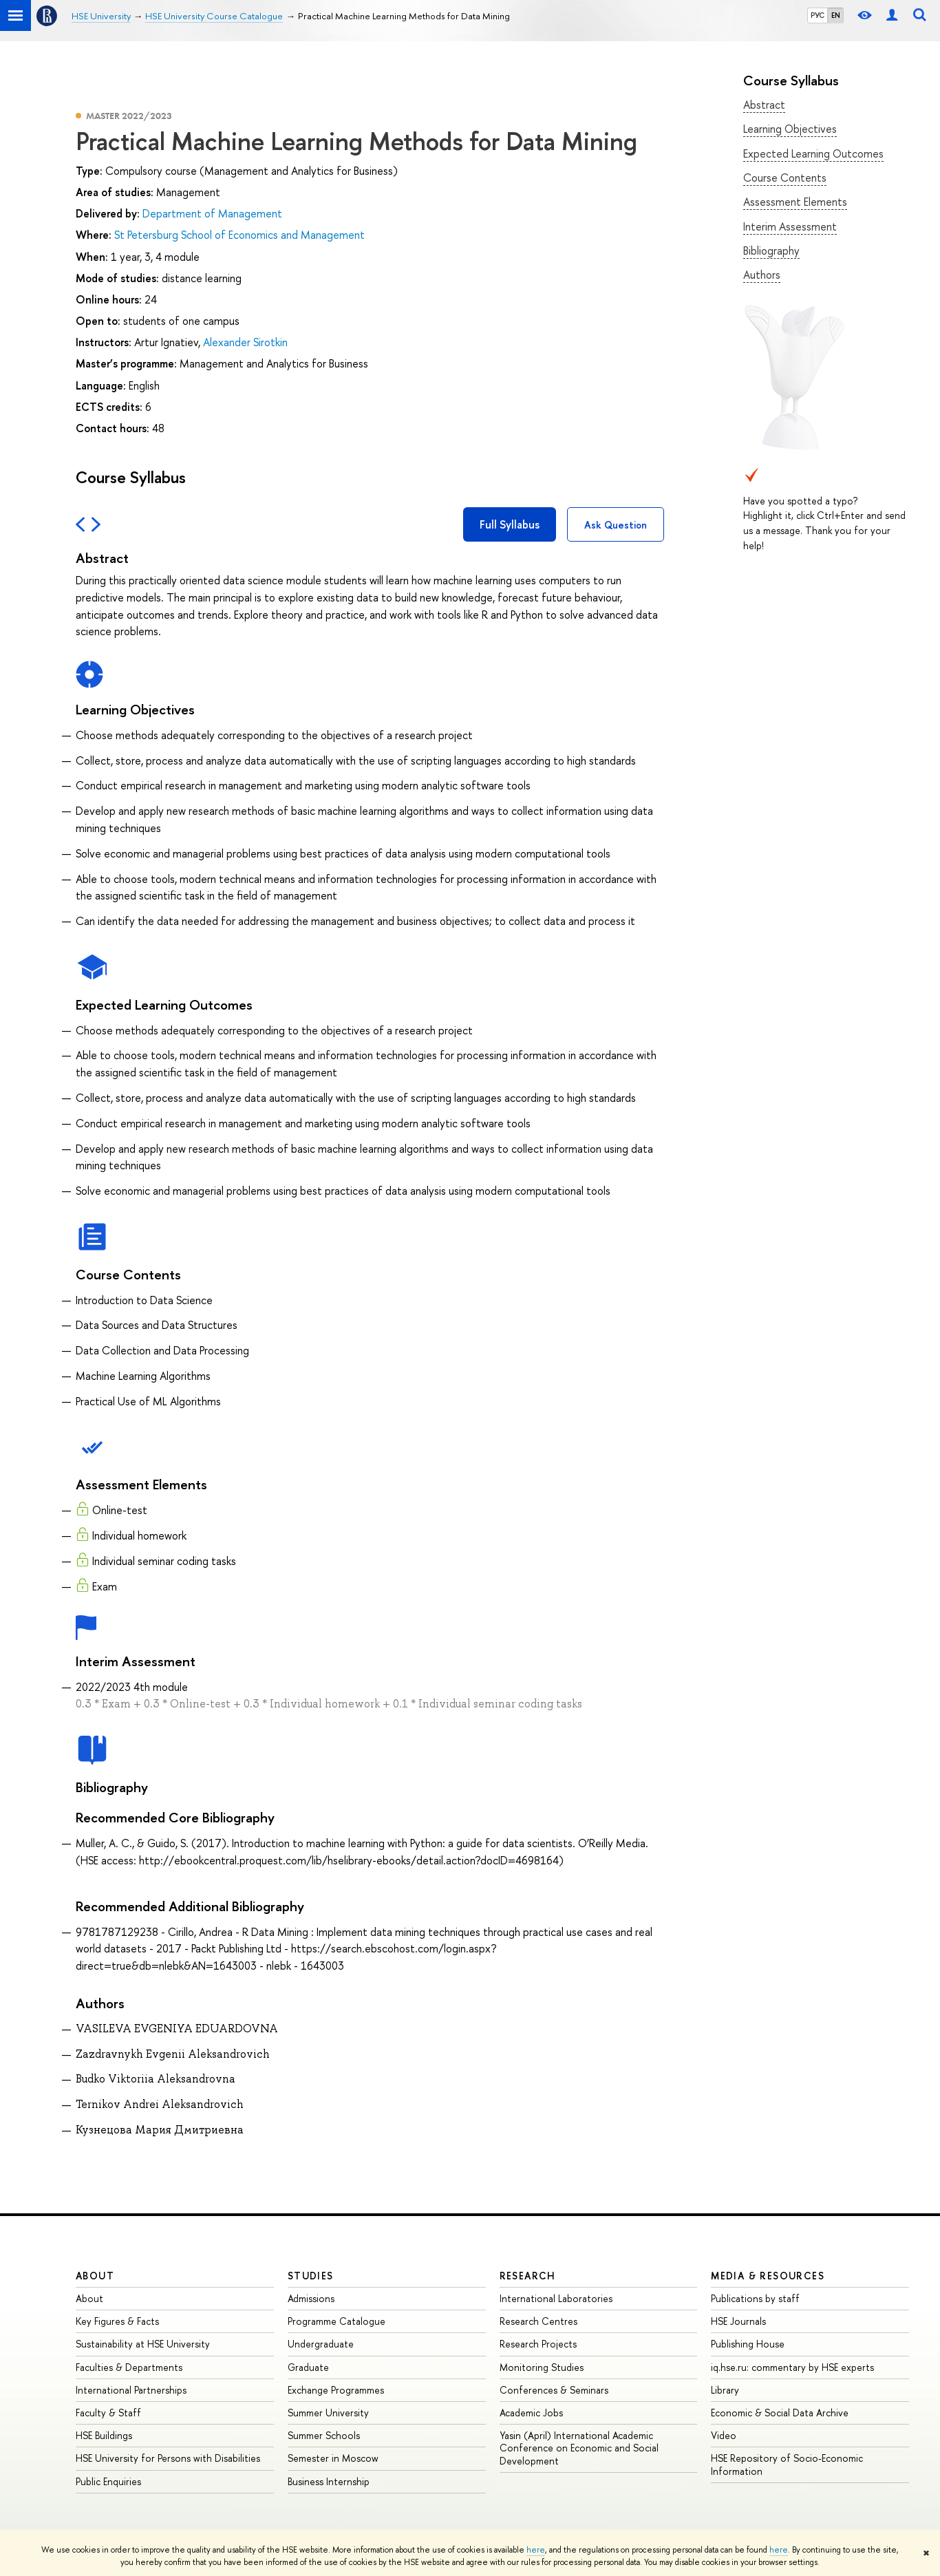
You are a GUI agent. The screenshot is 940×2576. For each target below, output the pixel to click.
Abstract (764, 104)
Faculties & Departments (129, 2367)
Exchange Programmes (336, 2389)
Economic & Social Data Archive (779, 2412)
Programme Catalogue (336, 2321)
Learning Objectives (790, 128)
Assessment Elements (795, 201)
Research (528, 2275)
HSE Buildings (104, 2435)
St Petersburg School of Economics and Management (239, 234)
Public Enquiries (108, 2481)
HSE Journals (738, 2321)
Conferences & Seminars (554, 2389)
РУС (817, 15)
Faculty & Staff (108, 2412)
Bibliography (771, 250)
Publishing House (747, 2343)
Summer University (328, 2412)
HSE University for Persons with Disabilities (168, 2458)
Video (723, 2435)
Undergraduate (321, 2343)
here (535, 2549)
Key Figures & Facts (117, 2321)
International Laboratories (556, 2298)
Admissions (311, 2298)
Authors (761, 274)
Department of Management (212, 213)
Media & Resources (767, 2275)
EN (835, 15)
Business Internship (329, 2481)
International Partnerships (131, 2389)
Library (725, 2389)
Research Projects (538, 2343)
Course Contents (784, 177)
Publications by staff (755, 2298)
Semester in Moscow (333, 2458)
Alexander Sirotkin (245, 342)
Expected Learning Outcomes (813, 153)
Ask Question (615, 524)
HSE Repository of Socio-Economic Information (787, 2464)
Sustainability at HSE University (143, 2343)
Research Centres (538, 2321)
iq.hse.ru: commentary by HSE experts (792, 2367)
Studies (311, 2275)
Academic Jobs (531, 2412)
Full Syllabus (510, 524)
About (95, 2275)
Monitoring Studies (542, 2367)
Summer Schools (324, 2435)
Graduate (308, 2367)
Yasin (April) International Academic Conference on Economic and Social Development (579, 2448)
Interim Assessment (790, 226)
